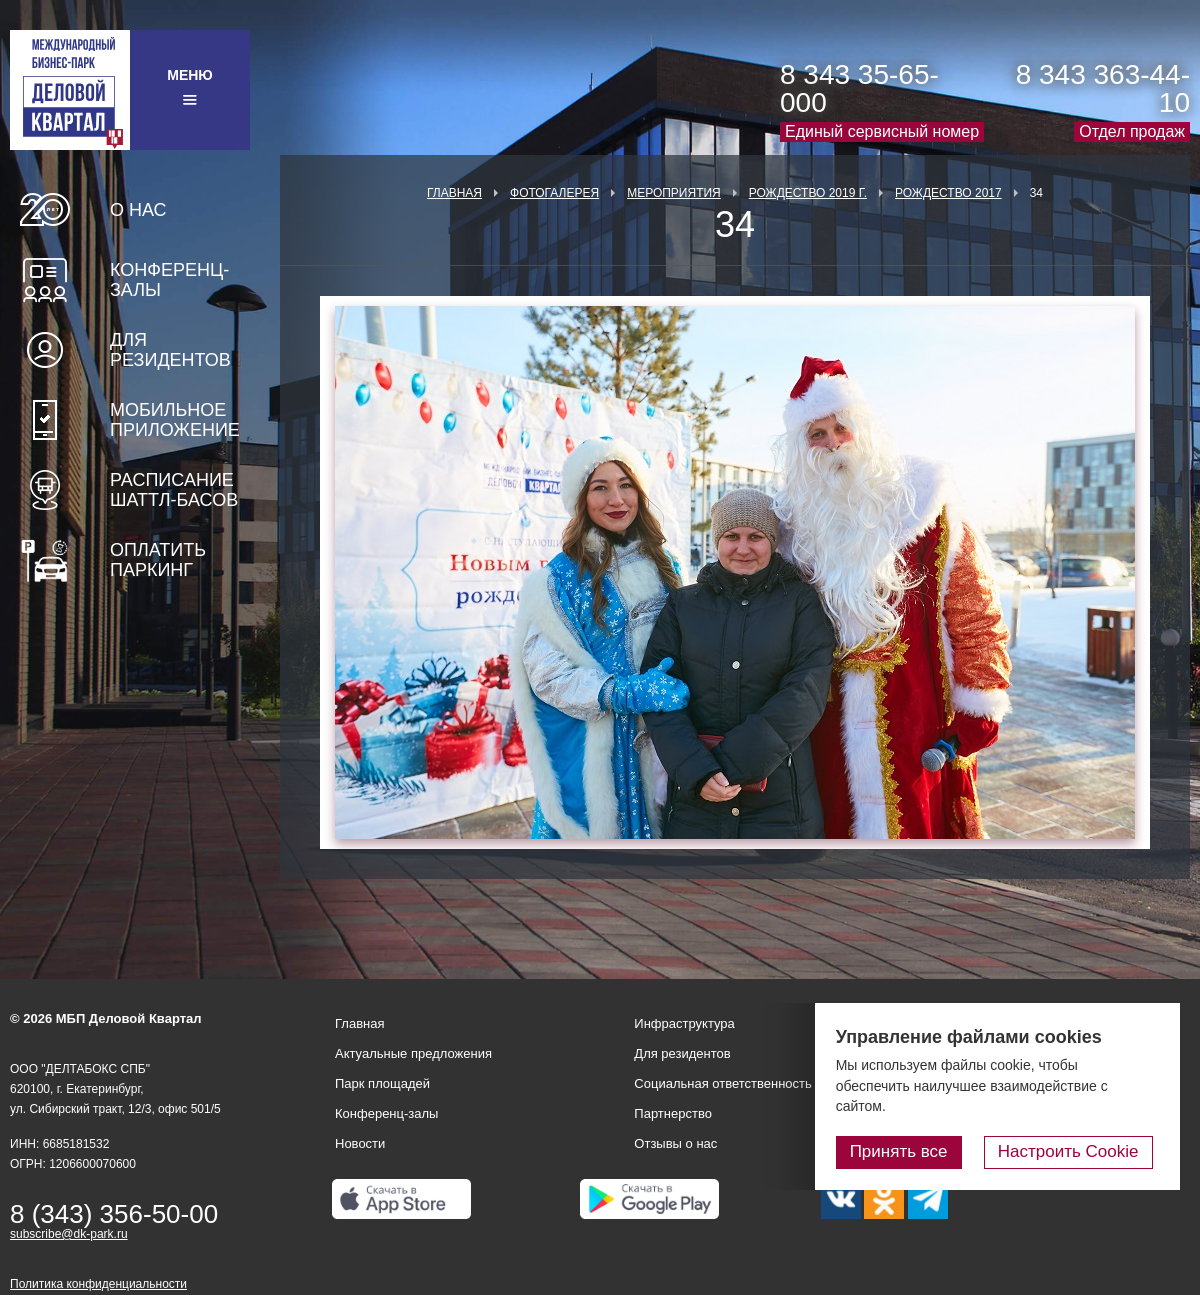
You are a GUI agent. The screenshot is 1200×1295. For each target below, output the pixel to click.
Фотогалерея (554, 193)
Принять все (913, 1152)
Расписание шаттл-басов (174, 490)
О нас (138, 210)
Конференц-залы (169, 280)
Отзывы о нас (675, 1143)
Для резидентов (170, 350)
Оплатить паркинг (158, 560)
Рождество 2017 (948, 193)
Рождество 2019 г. (808, 193)
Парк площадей (382, 1083)
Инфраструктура (684, 1023)
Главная (454, 193)
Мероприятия (674, 193)
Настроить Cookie (1075, 1152)
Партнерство (673, 1113)
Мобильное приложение (175, 420)
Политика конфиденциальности (98, 1284)
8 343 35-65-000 (859, 88)
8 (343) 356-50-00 (114, 1214)
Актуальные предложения (413, 1053)
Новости (360, 1143)
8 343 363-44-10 (1103, 88)
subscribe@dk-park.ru (69, 1234)
